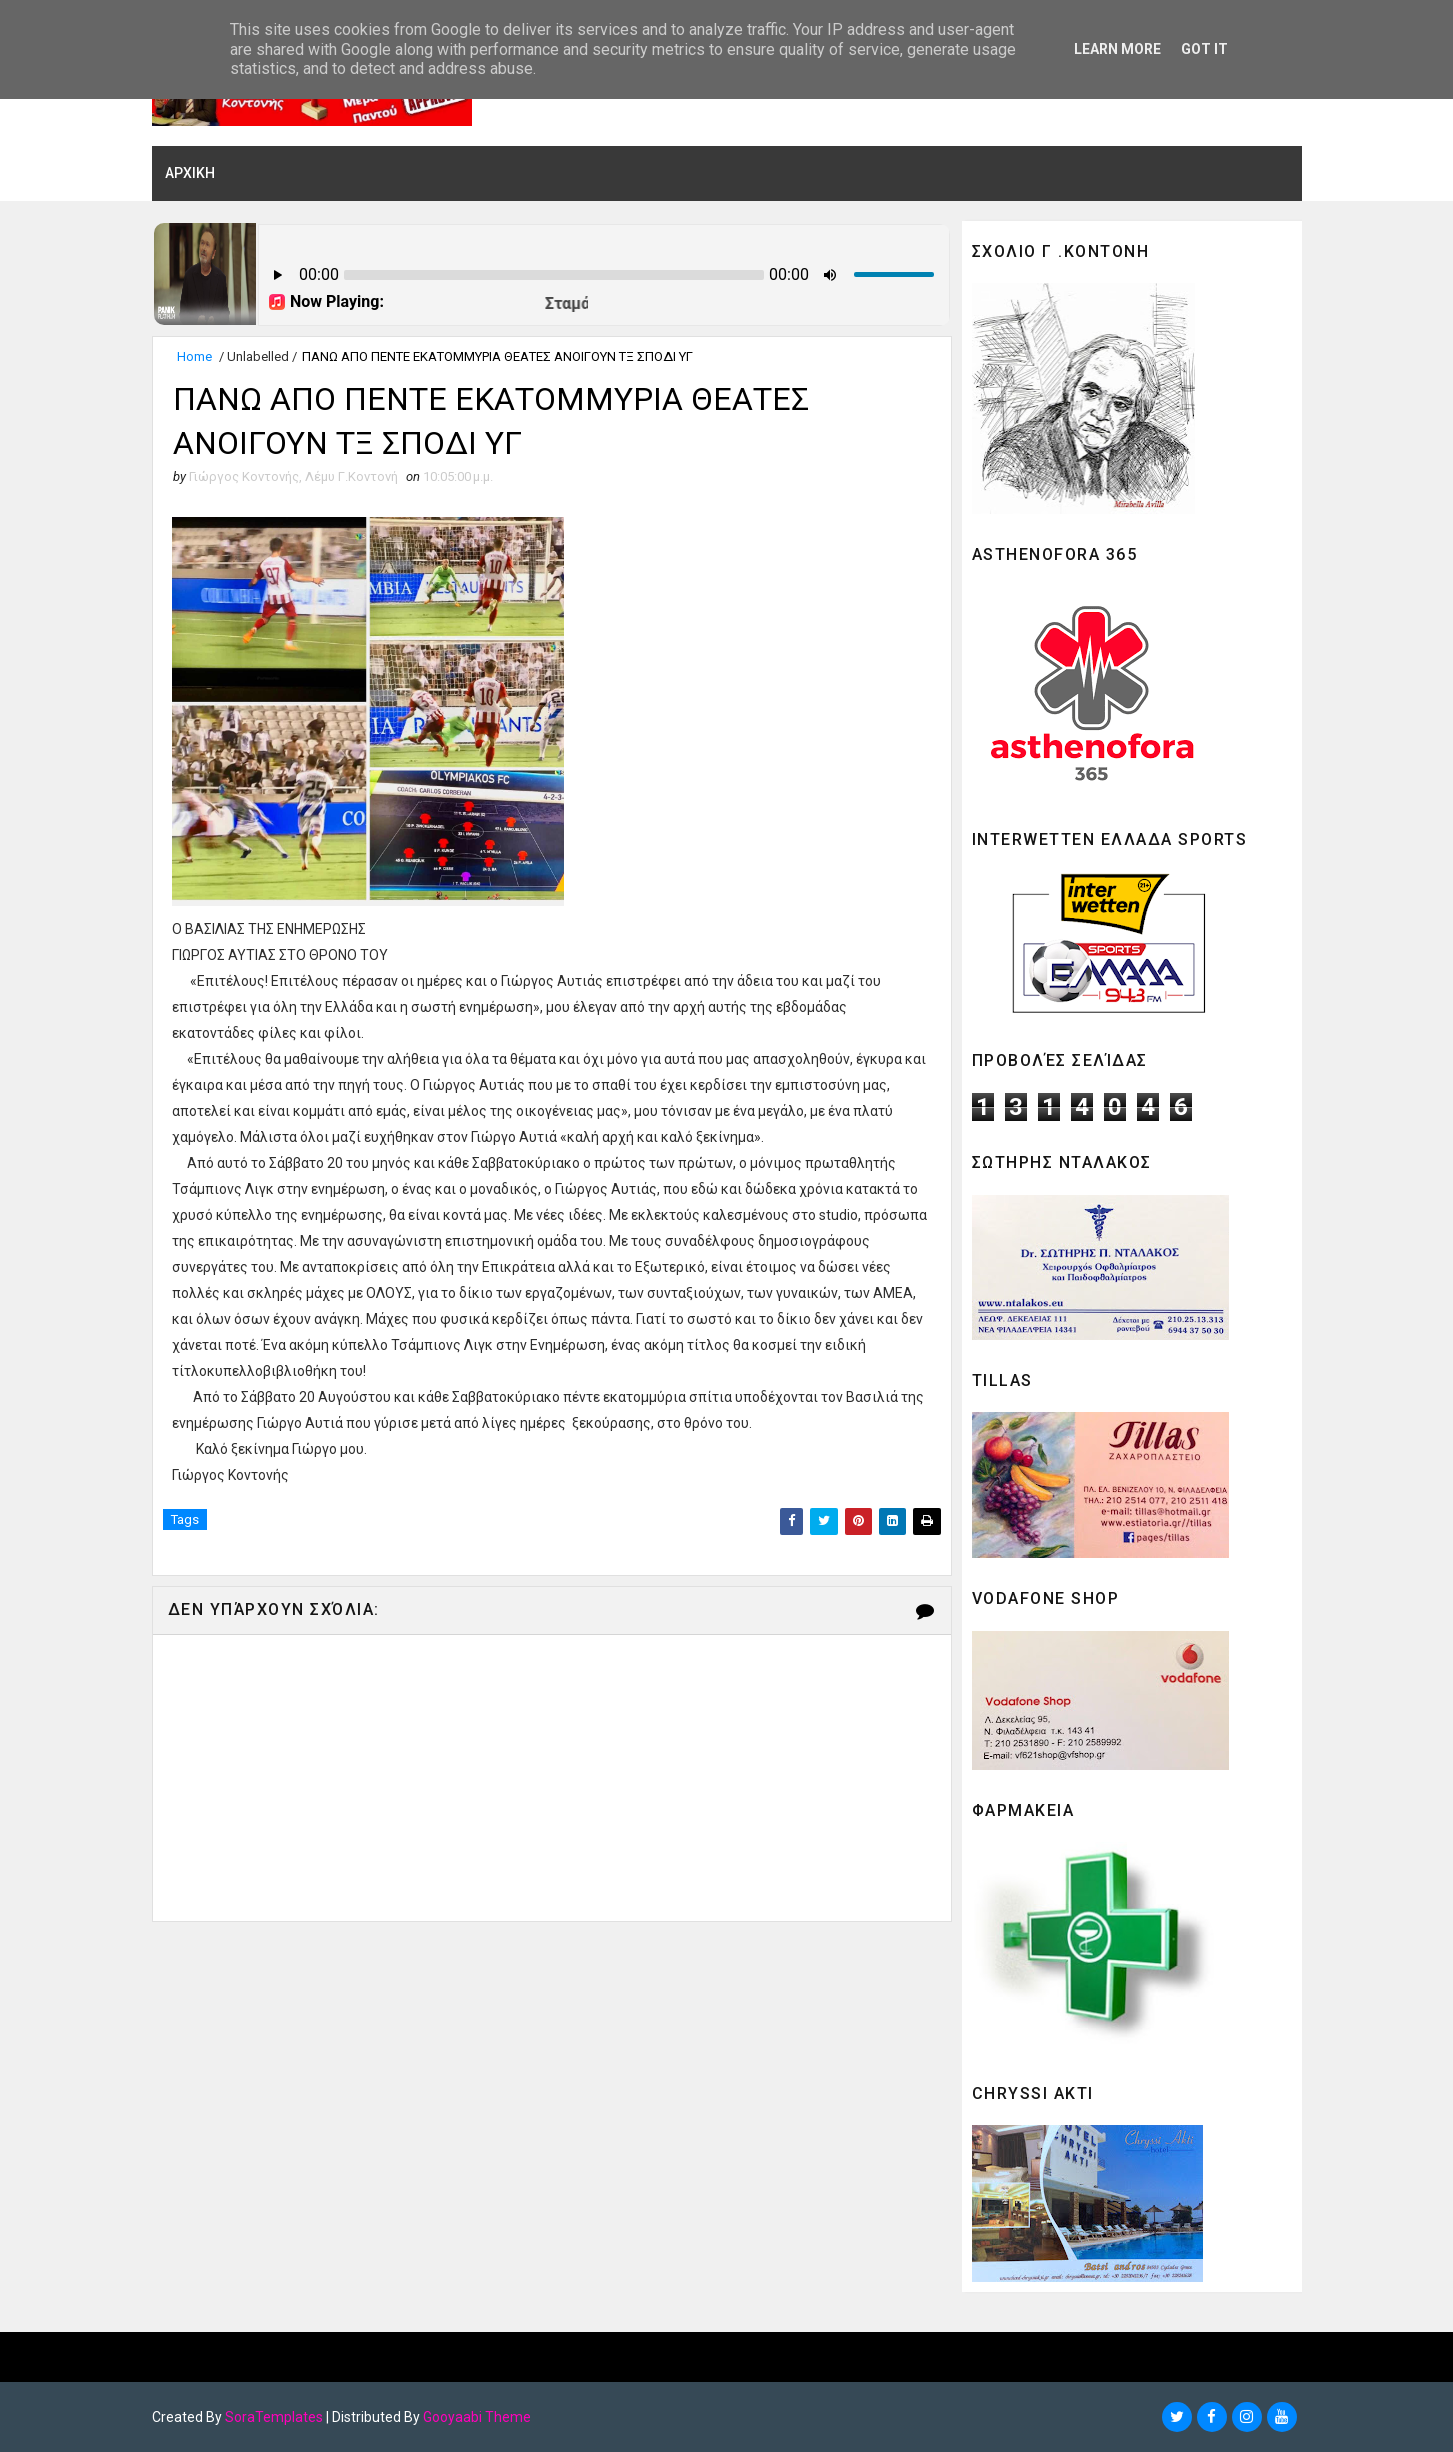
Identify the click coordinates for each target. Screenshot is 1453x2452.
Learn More (1117, 49)
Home (194, 357)
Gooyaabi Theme (477, 2417)
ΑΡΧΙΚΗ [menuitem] (190, 173)
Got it (1204, 49)
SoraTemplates (274, 2417)
